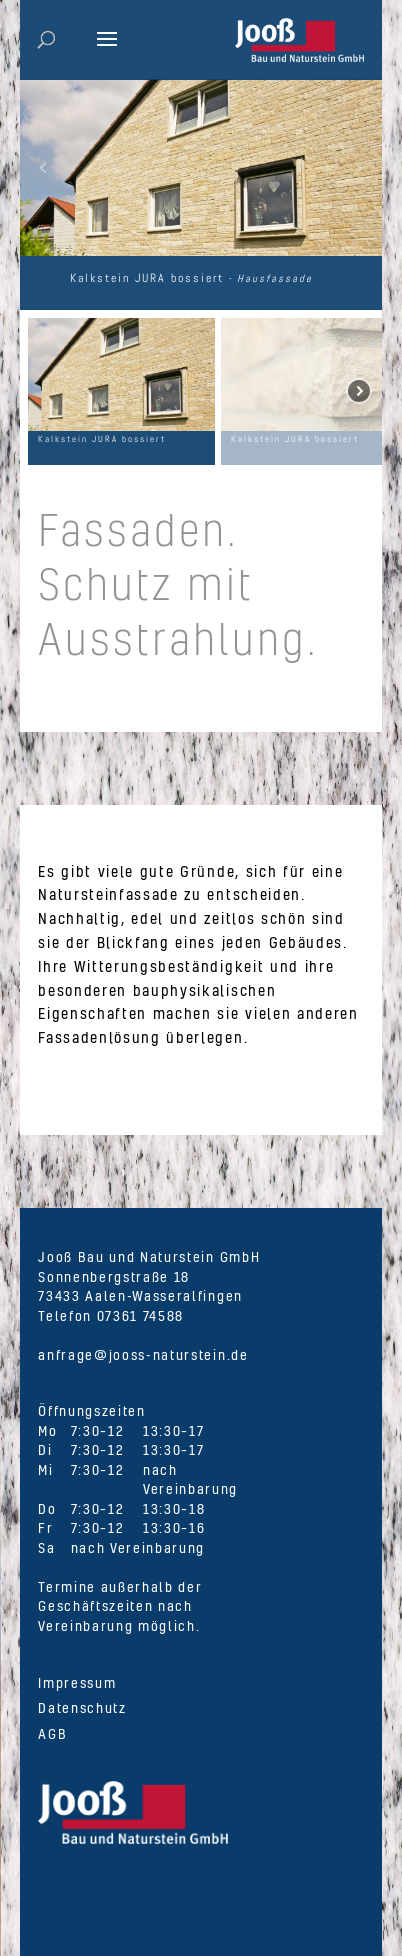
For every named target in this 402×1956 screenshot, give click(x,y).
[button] (43, 168)
